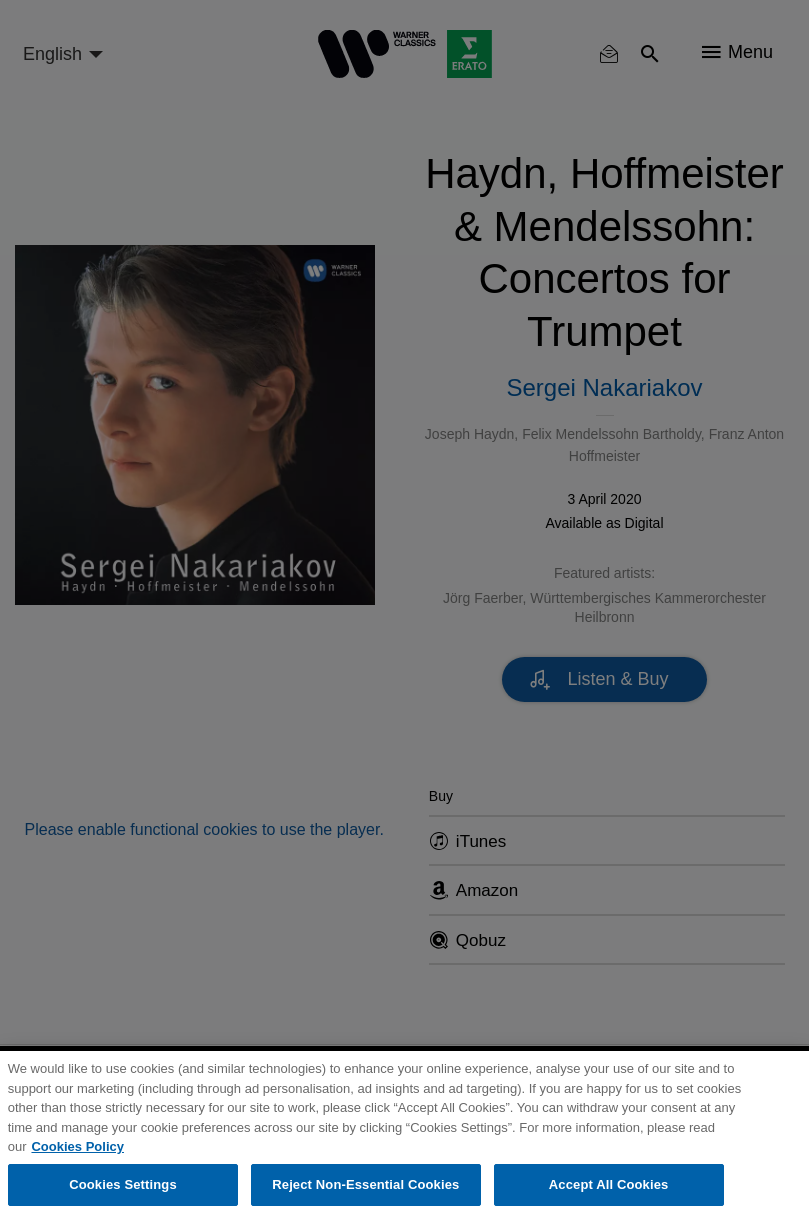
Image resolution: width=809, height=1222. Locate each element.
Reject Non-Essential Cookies (365, 1184)
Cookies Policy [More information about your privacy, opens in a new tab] (77, 1146)
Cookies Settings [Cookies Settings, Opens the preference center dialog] (123, 1184)
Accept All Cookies (609, 1184)
